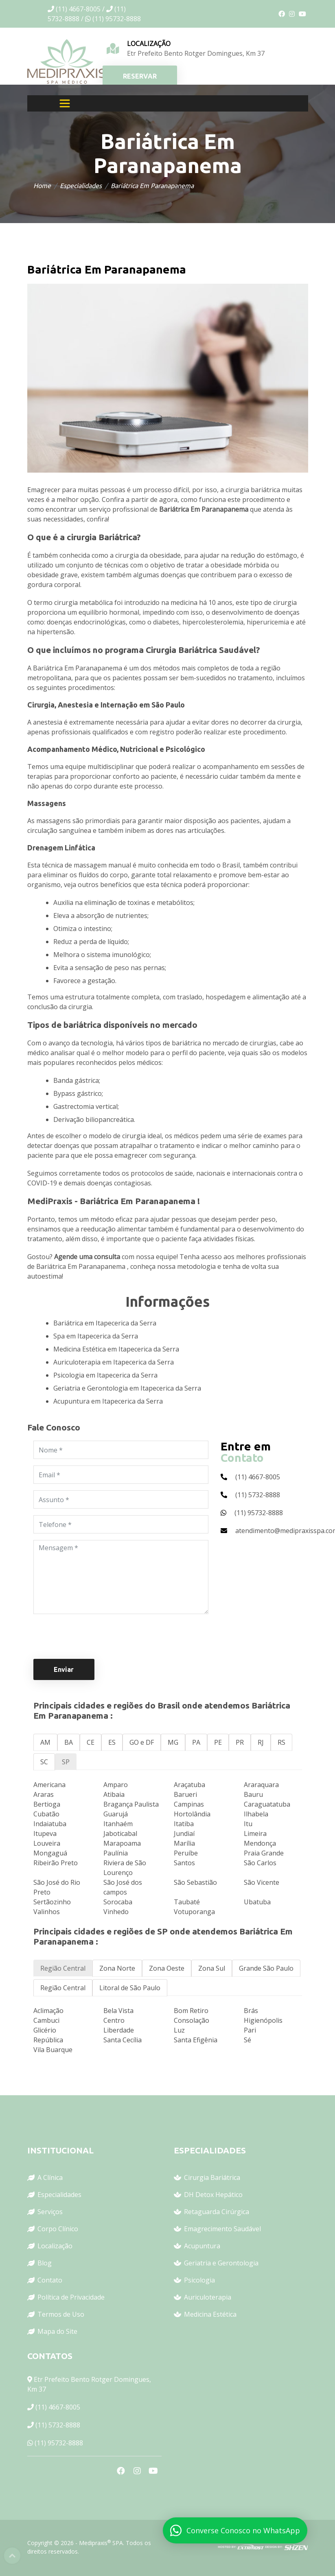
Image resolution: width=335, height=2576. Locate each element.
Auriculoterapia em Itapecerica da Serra (113, 1362)
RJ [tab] (261, 1742)
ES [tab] (112, 1742)
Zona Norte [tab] (117, 1968)
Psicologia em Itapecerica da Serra (105, 1375)
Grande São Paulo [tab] (266, 1968)
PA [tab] (196, 1742)
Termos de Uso (60, 2314)
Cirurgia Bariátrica (212, 2177)
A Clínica (50, 2177)
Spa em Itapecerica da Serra (95, 1336)
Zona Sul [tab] (211, 1968)
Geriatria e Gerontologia (221, 2262)
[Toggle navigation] (64, 103)
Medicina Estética (210, 2314)
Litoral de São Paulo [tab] (129, 1987)
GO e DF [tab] (141, 1742)
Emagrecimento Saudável (222, 2228)
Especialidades (81, 185)
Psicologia (199, 2280)
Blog (44, 2262)
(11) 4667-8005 (57, 2407)
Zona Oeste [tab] (166, 1968)
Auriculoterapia (207, 2297)
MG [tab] (173, 1742)
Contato (49, 2280)
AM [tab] (45, 1742)
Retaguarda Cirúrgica (216, 2211)
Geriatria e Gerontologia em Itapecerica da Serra (127, 1388)
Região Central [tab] (62, 1968)
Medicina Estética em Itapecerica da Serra (116, 1349)
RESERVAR (140, 76)
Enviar (64, 1669)
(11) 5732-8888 (57, 2424)
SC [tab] (44, 1761)
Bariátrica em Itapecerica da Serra (104, 1323)
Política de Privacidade (71, 2297)
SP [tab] (66, 1761)
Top (12, 2556)
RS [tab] (281, 1742)
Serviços (50, 2211)
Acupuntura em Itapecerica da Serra (108, 1401)
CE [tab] (90, 1742)
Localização (54, 2245)
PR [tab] (240, 1742)
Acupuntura (202, 2245)
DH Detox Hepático (213, 2194)
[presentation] (95, 1636)
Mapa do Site (57, 2331)
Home (42, 185)
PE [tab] (218, 1742)
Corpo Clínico (57, 2228)
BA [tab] (68, 1742)
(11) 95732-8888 (59, 2442)
